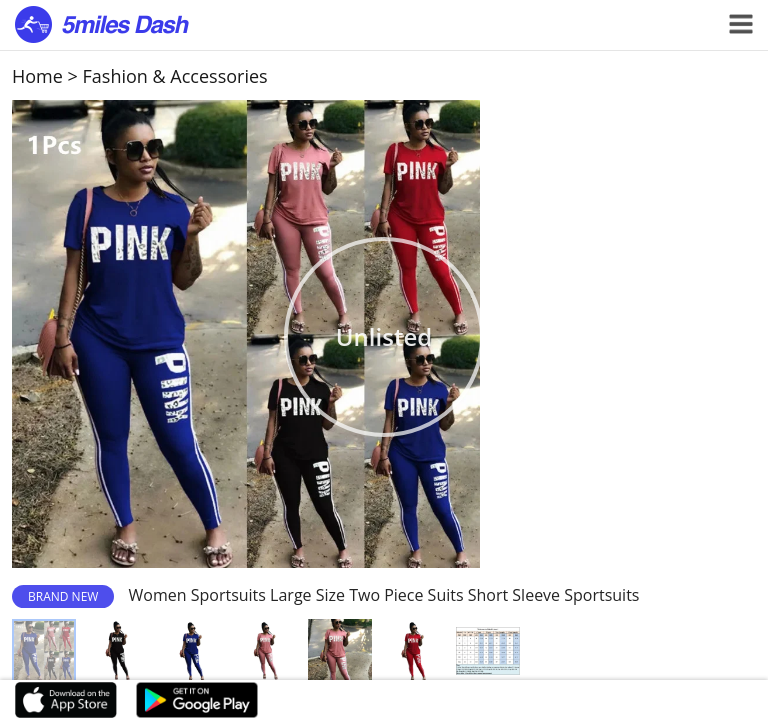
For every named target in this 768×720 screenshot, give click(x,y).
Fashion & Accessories (175, 76)
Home (37, 76)
